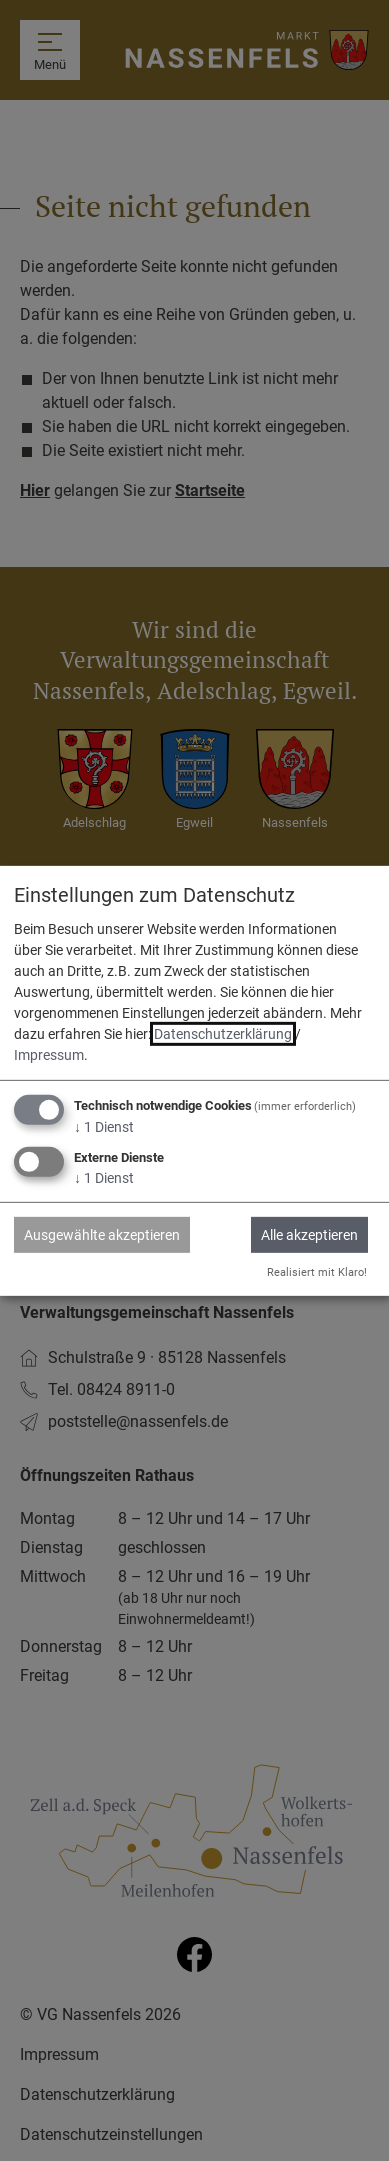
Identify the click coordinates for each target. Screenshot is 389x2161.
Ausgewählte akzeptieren (102, 1235)
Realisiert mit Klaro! (317, 1272)
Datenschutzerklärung (223, 1034)
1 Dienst (104, 1127)
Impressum (49, 1055)
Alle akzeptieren (309, 1235)
